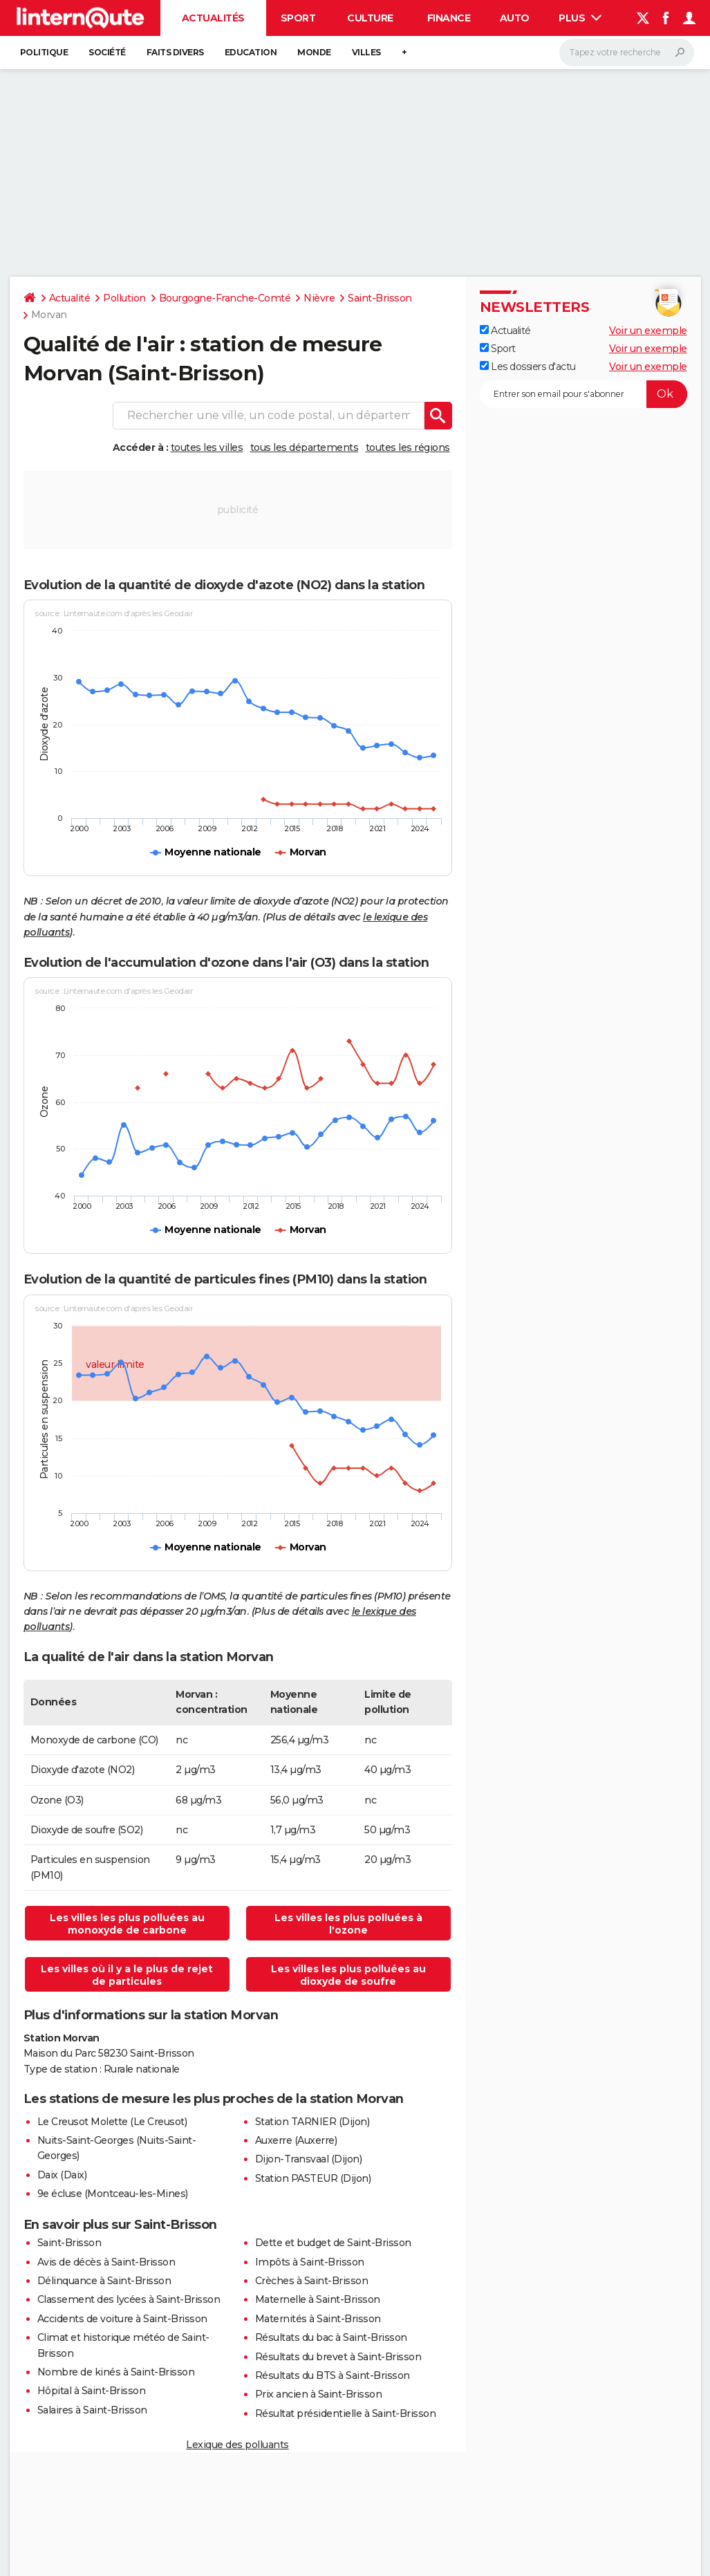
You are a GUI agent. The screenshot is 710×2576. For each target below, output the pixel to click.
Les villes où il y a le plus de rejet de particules (127, 1975)
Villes (366, 52)
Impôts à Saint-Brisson (309, 2262)
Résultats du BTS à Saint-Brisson (332, 2375)
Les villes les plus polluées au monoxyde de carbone (127, 1923)
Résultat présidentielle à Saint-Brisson (345, 2413)
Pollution (124, 298)
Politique (44, 52)
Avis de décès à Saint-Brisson (106, 2262)
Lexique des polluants (237, 2444)
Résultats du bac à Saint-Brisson (331, 2337)
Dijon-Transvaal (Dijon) (308, 2159)
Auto (515, 18)
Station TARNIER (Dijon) (312, 2121)
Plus (580, 18)
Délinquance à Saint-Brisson (104, 2280)
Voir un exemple (648, 330)
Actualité (70, 298)
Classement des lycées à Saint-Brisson (129, 2299)
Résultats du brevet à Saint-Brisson (338, 2357)
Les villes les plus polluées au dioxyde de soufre (348, 1975)
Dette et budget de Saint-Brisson (333, 2242)
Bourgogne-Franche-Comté (225, 298)
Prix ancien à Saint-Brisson (318, 2394)
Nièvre (319, 298)
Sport (298, 18)
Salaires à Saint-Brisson (92, 2410)
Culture (370, 18)
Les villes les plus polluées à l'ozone (348, 1923)
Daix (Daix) (62, 2175)
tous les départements (304, 447)
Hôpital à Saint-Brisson (91, 2390)
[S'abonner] (583, 394)
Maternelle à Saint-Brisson (317, 2299)
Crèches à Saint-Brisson (311, 2280)
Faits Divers (175, 52)
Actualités (213, 18)
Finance (449, 18)
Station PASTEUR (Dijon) (313, 2178)
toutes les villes (207, 447)
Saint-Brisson (380, 298)
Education (251, 52)
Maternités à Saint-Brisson (318, 2319)
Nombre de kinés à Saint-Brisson (116, 2372)
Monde (314, 52)
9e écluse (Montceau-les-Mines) (112, 2193)
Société (107, 52)
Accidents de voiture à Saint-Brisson (122, 2319)
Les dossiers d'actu (528, 366)
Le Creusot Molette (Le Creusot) (112, 2121)
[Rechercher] (626, 52)
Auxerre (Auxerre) (296, 2140)
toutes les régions (408, 447)
